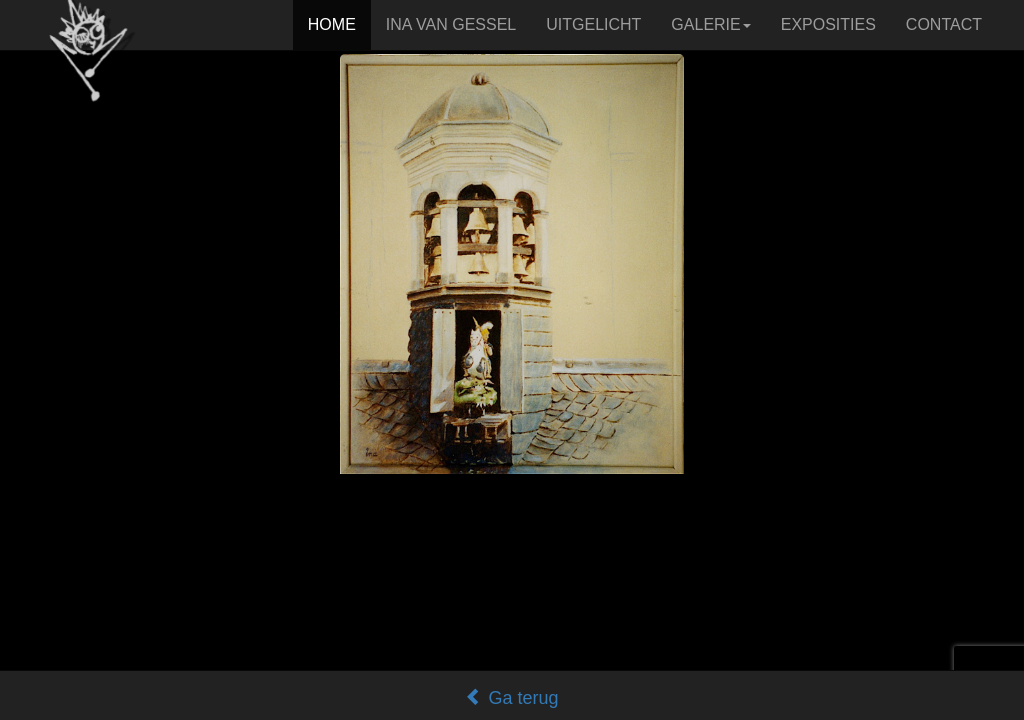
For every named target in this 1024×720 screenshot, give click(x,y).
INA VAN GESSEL (451, 24)
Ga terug (511, 698)
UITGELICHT (593, 24)
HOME (332, 24)
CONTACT (944, 24)
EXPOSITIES (828, 24)
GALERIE (710, 24)
